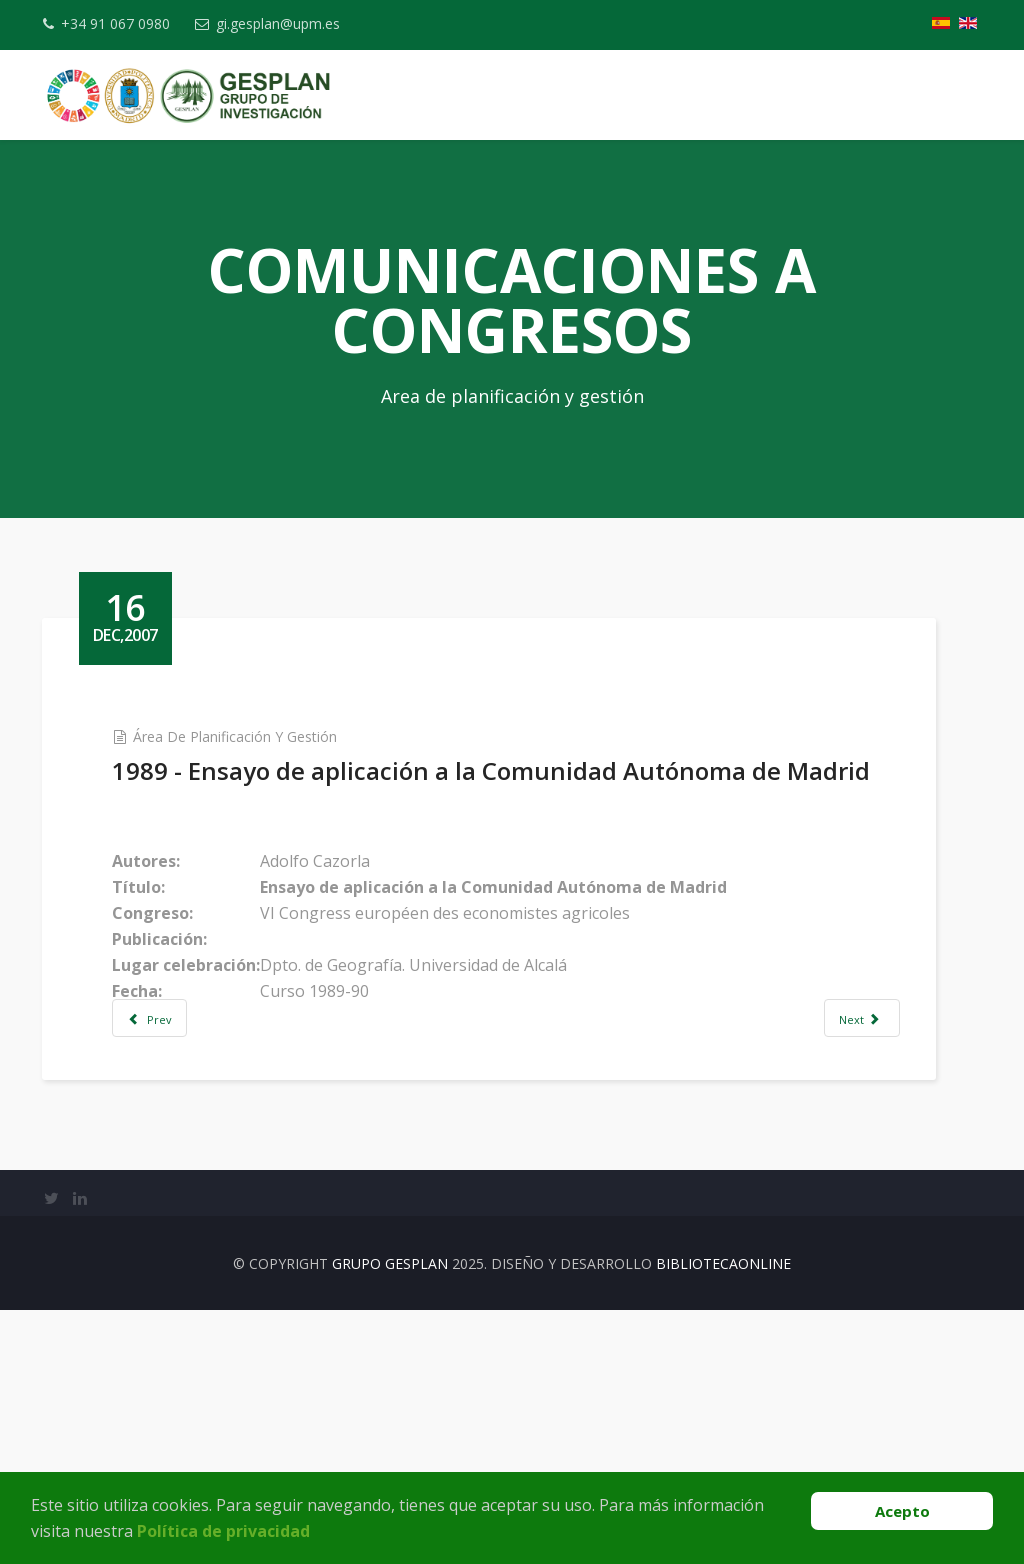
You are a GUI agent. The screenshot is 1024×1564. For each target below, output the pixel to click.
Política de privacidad (223, 1531)
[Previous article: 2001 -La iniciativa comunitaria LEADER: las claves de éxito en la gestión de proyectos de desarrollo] (183, 1050)
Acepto (902, 1511)
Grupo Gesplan (390, 1332)
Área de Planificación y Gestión (268, 736)
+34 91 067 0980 (122, 23)
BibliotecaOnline (723, 1332)
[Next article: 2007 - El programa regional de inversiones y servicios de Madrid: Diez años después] (874, 1050)
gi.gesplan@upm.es (293, 23)
